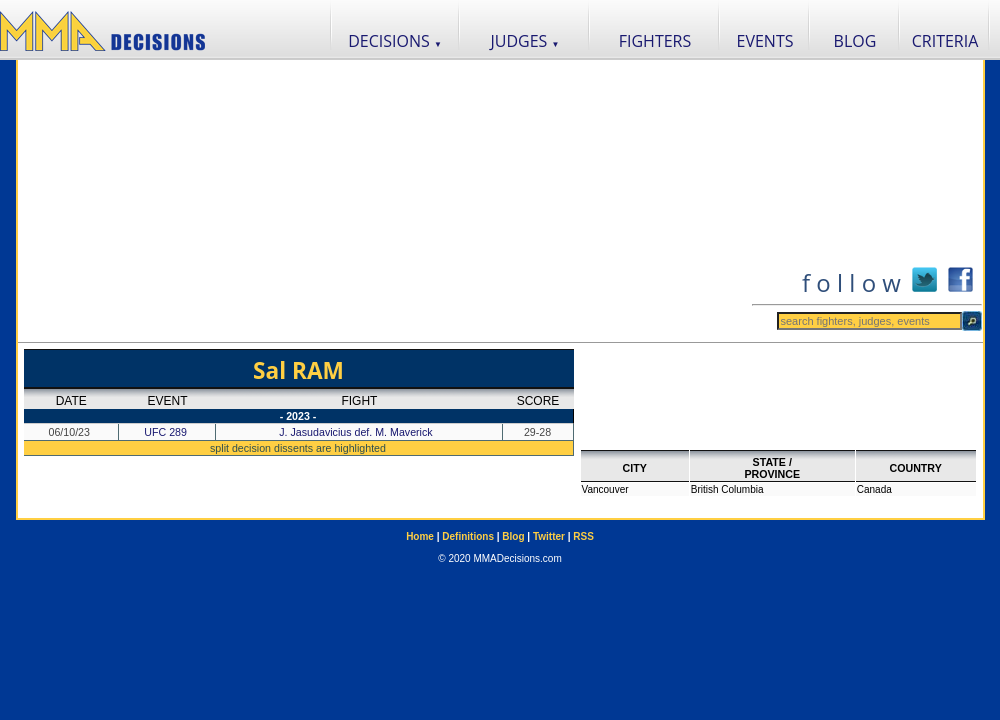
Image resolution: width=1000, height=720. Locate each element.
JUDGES (525, 41)
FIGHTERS (655, 41)
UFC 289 (165, 432)
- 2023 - (298, 416)
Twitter (549, 536)
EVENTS (765, 41)
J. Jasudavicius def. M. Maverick (357, 432)
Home (420, 536)
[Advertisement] (384, 201)
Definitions (468, 536)
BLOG (855, 41)
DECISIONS (395, 41)
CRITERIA (945, 41)
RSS (583, 536)
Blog (513, 536)
